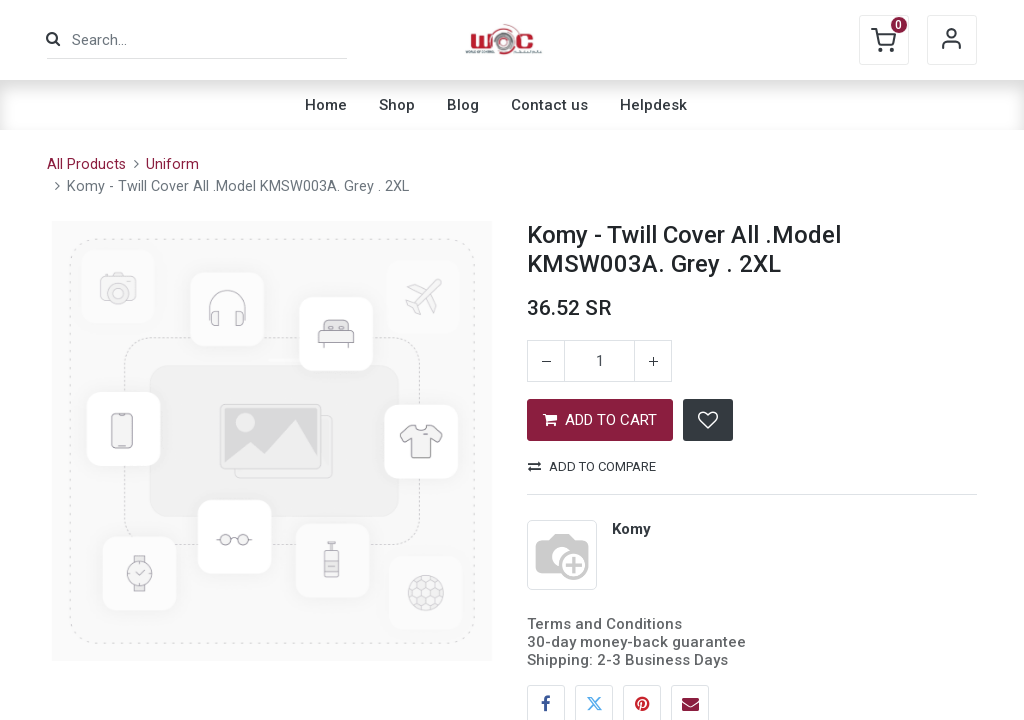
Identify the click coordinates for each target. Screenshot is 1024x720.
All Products (86, 164)
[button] (708, 420)
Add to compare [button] (592, 466)
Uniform (172, 164)
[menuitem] (326, 105)
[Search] (53, 39)
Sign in (952, 40)
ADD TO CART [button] (600, 420)
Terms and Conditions (604, 624)
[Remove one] (546, 361)
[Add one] (653, 361)
